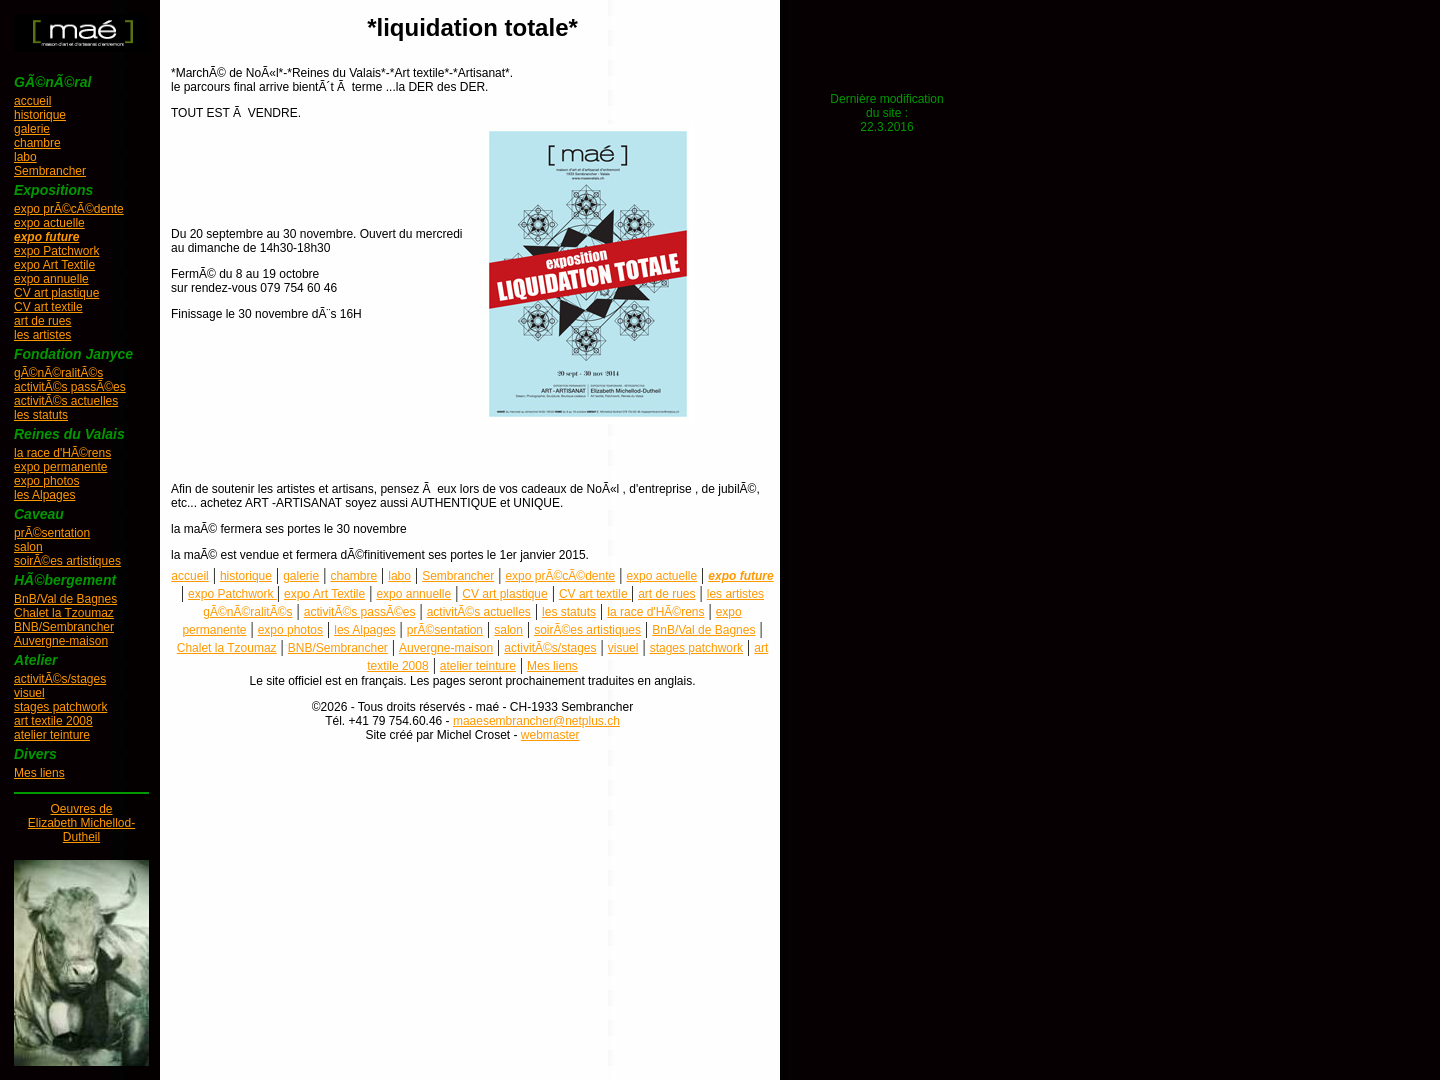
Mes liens (39, 773)
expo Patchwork (56, 251)
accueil (32, 101)
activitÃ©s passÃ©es (70, 387)
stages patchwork (60, 707)
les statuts (41, 415)
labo (25, 157)
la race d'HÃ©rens (62, 453)
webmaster (550, 735)
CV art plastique (56, 293)
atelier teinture (52, 735)
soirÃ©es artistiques (67, 561)
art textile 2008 (53, 721)
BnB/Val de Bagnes (65, 599)
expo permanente (60, 467)
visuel (29, 693)
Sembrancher (50, 171)
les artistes (42, 335)
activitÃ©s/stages (60, 679)
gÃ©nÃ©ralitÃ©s (58, 373)
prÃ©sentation (52, 533)
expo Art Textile (54, 265)
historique (40, 115)
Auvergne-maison (61, 641)
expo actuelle (49, 223)
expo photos (46, 481)
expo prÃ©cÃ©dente (69, 209)
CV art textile (48, 307)
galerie (32, 129)
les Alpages (44, 495)
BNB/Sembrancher (64, 627)
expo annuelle (51, 279)
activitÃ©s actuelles (66, 401)
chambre (37, 143)
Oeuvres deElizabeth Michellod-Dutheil (81, 823)
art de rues (42, 321)
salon (28, 547)
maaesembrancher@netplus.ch (536, 721)
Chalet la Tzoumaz (64, 613)
